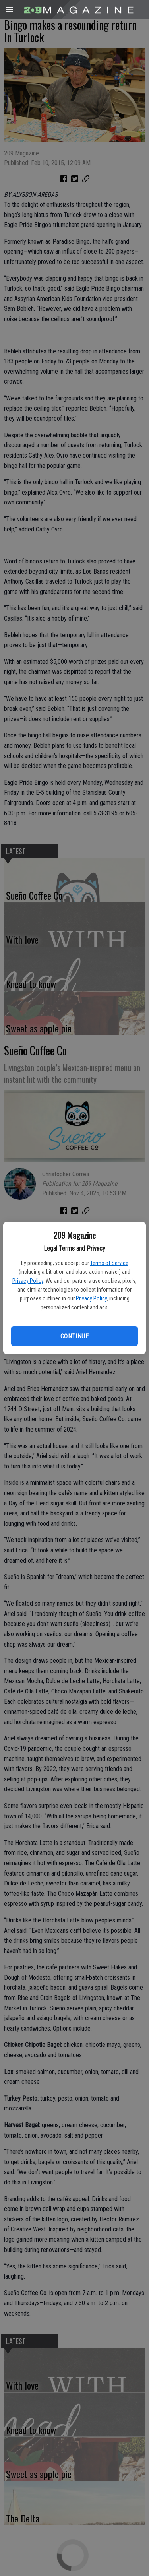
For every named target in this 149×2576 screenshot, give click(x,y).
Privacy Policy (27, 1281)
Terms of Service (109, 1263)
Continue (74, 1336)
